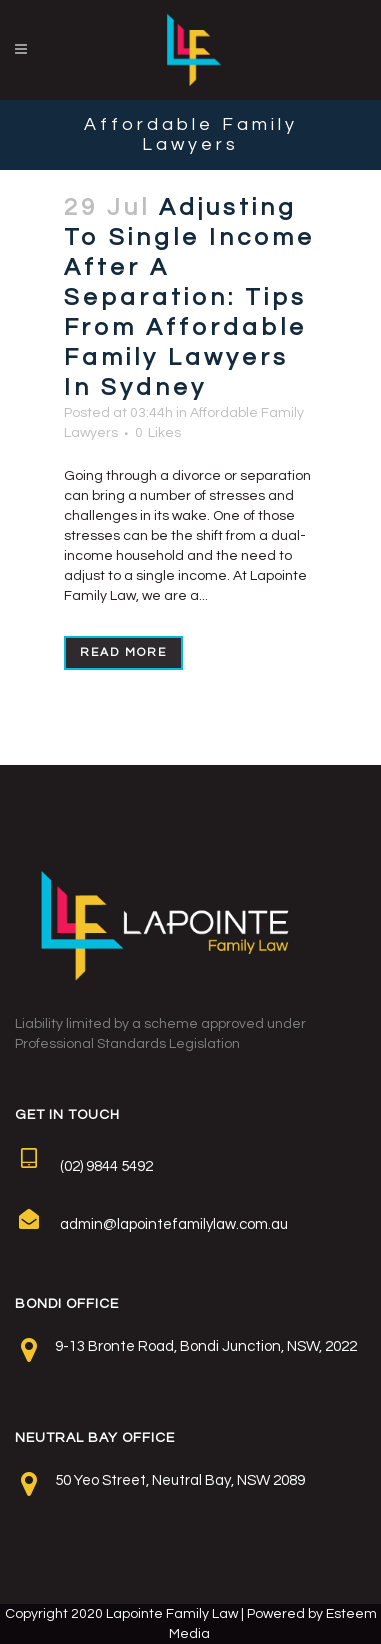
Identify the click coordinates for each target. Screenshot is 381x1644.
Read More (123, 652)
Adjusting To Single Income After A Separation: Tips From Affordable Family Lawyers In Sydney (189, 297)
